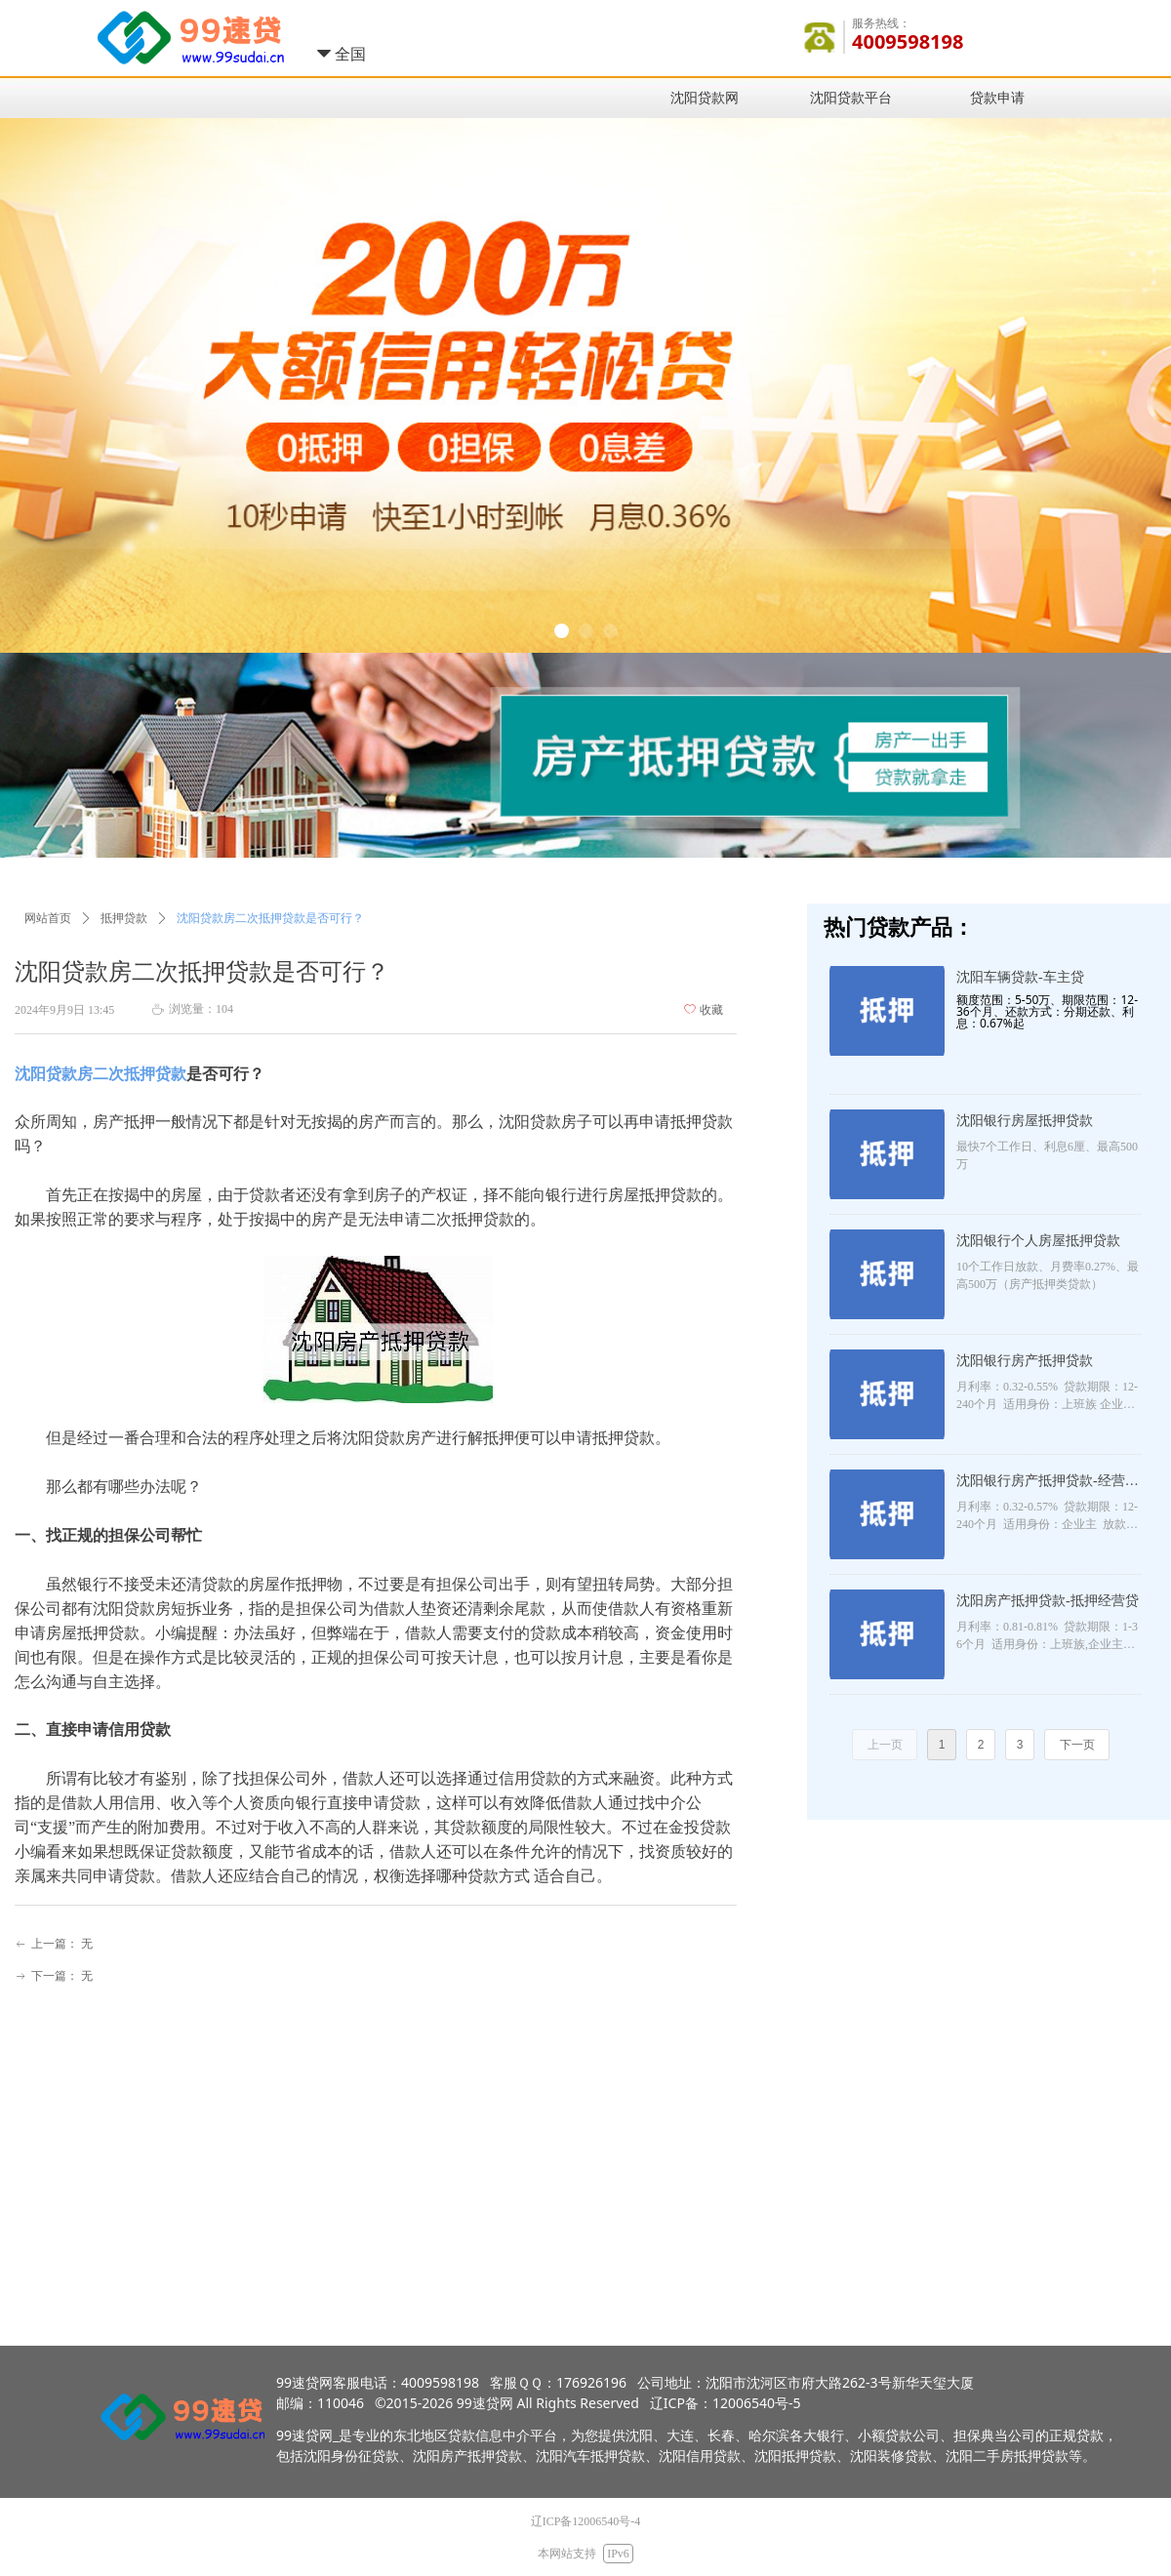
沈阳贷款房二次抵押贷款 (100, 1074)
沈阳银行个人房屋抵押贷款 (1038, 1240)
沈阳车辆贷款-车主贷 (1020, 977)
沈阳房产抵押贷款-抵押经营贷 (1047, 1600)
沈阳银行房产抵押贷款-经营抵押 (1047, 1483)
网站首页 (47, 918)
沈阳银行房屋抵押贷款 (1024, 1120)
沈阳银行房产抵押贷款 (1024, 1360)
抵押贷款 (124, 918)
